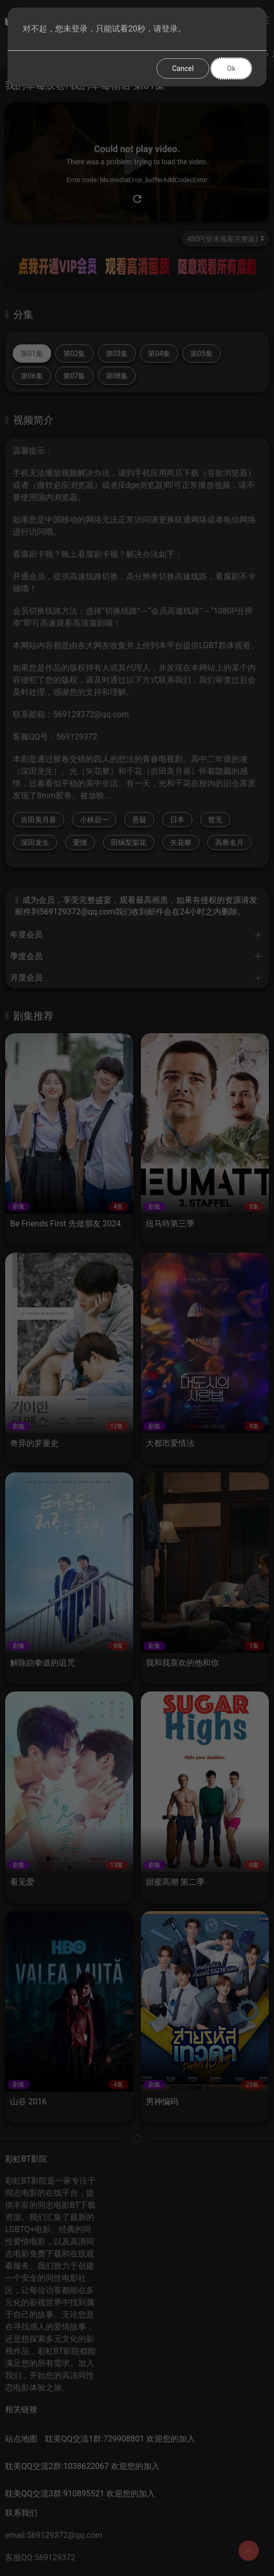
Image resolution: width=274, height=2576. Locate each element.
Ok (231, 68)
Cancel (183, 68)
